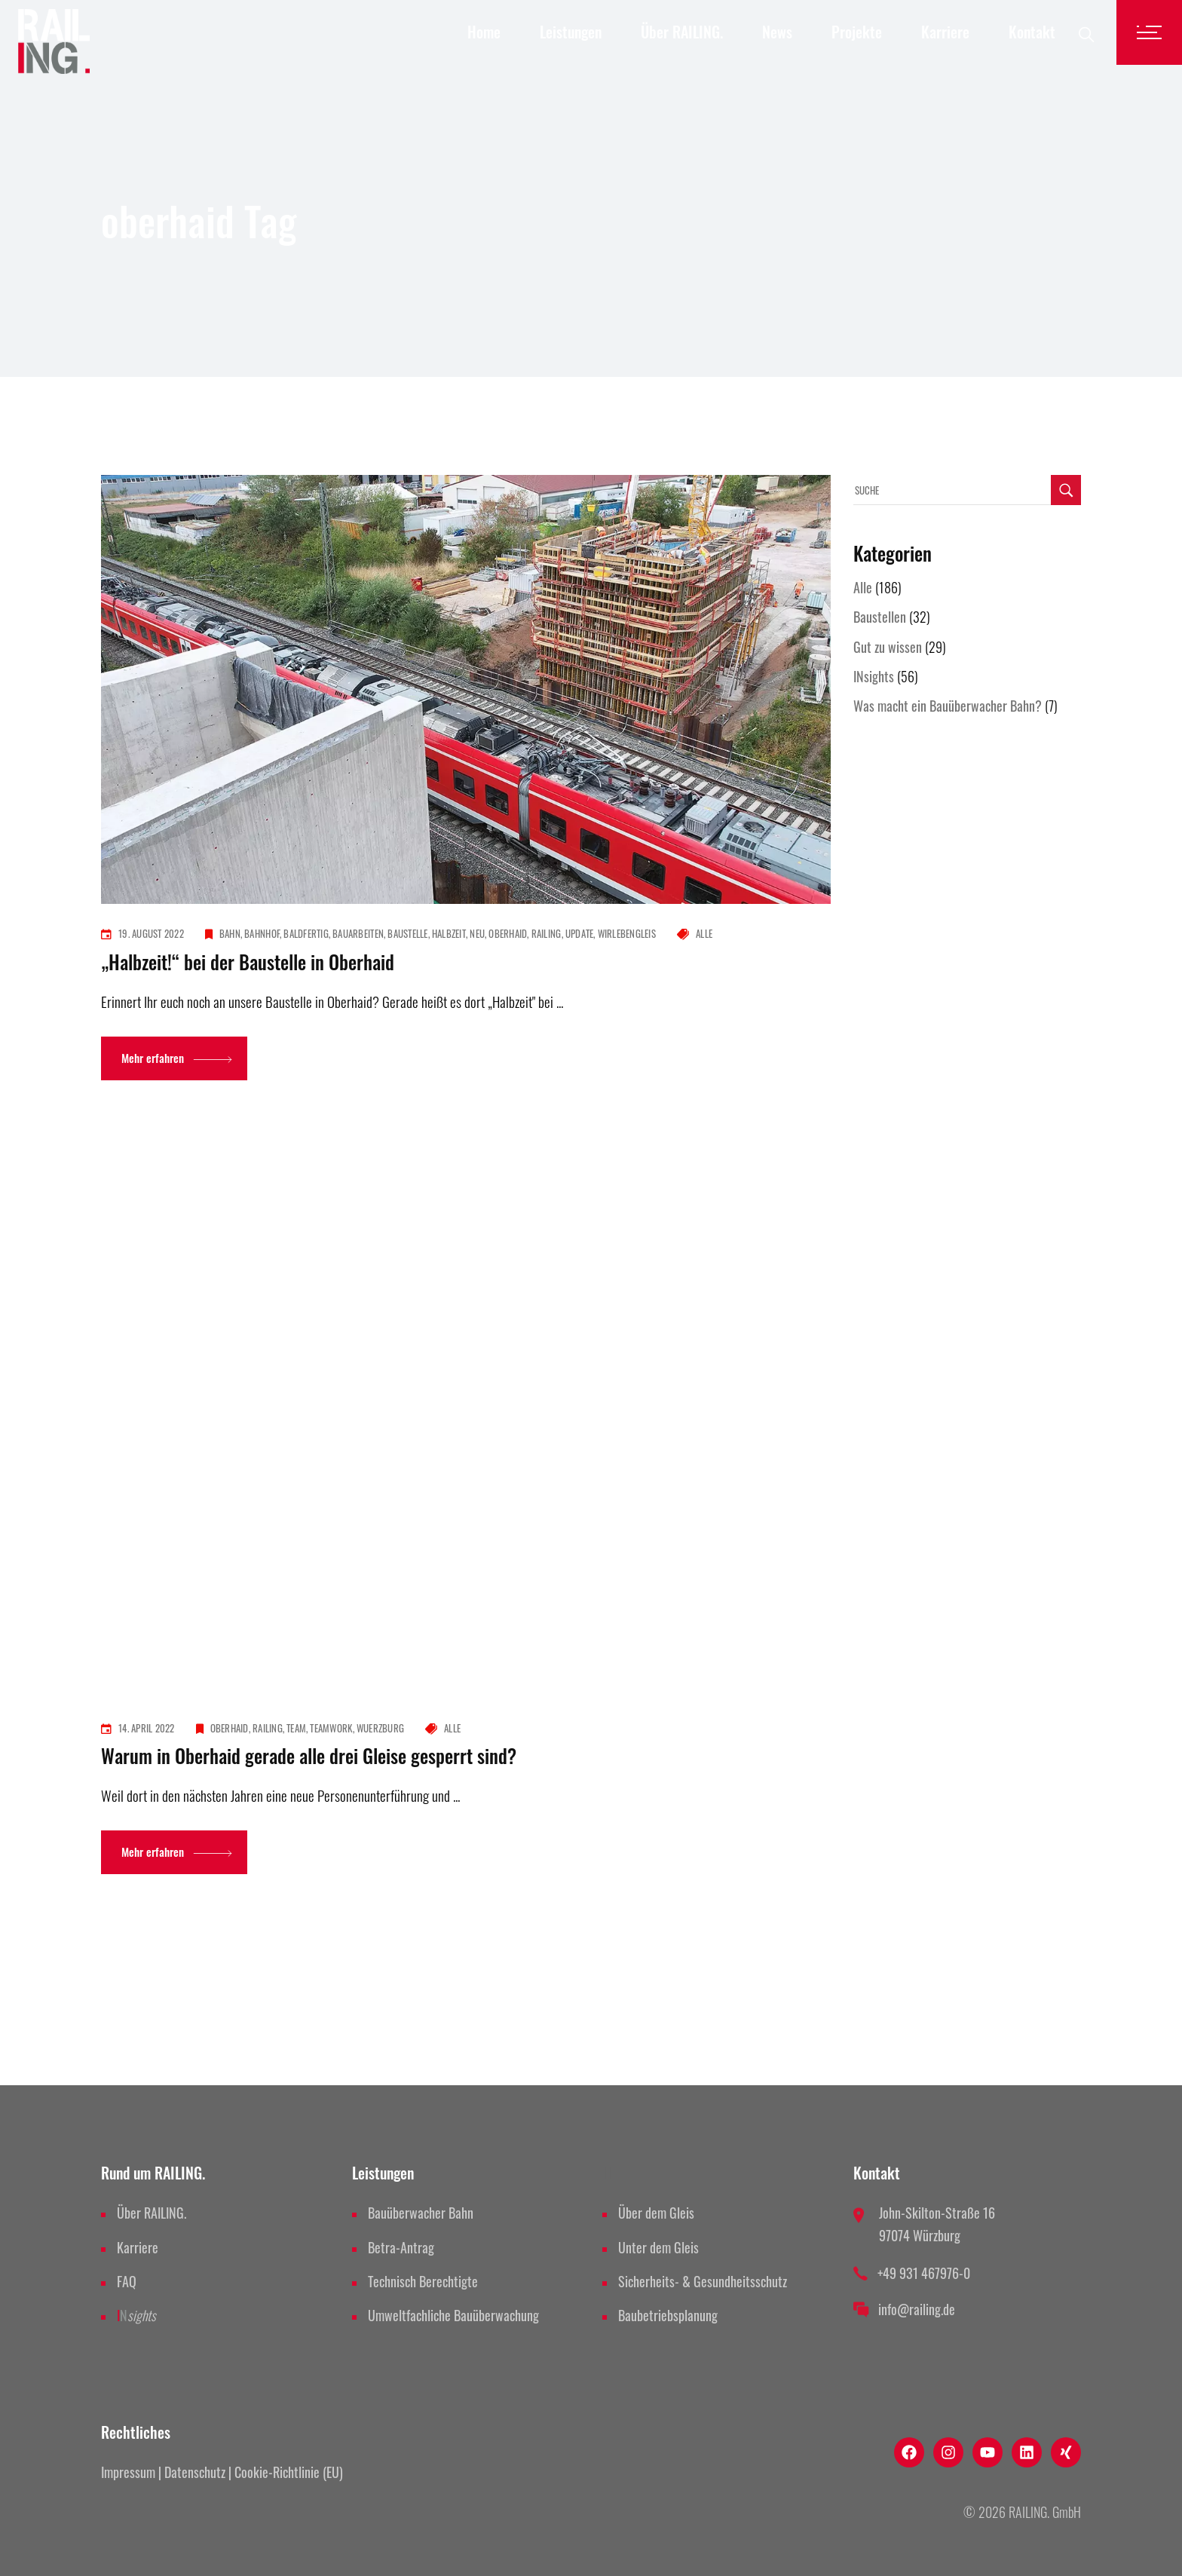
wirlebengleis (627, 933)
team (296, 1727)
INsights (873, 676)
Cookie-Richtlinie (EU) (288, 2472)
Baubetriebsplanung (668, 2315)
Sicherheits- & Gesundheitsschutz (702, 2281)
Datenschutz (194, 2472)
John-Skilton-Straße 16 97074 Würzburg (937, 2223)
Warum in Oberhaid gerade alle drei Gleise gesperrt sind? (308, 1755)
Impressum (128, 2472)
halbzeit (449, 933)
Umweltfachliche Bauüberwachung (453, 2315)
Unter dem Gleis (658, 2247)
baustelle (407, 933)
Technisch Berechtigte (423, 2281)
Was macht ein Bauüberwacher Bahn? (947, 705)
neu (477, 933)
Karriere (137, 2247)
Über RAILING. (151, 2212)
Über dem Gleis (656, 2212)
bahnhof (262, 933)
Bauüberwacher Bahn (420, 2212)
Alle (704, 933)
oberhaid (507, 933)
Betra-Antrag (401, 2247)
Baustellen (879, 616)
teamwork (331, 1727)
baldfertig (306, 933)
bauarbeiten (358, 933)
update (579, 933)
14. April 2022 (146, 1727)
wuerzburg (380, 1727)
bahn (229, 933)
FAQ (126, 2281)
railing (546, 933)
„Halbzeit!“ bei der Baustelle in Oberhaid (247, 962)
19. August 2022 (151, 933)
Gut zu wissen (887, 647)
